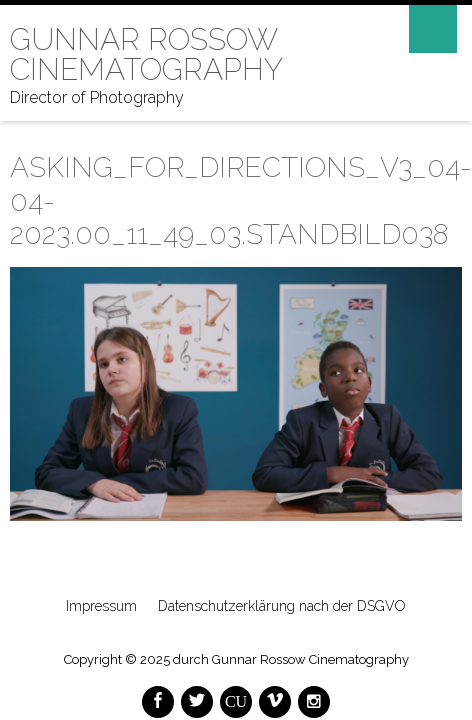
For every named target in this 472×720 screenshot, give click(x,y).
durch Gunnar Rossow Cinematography (291, 659)
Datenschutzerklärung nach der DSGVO (282, 606)
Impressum (101, 606)
